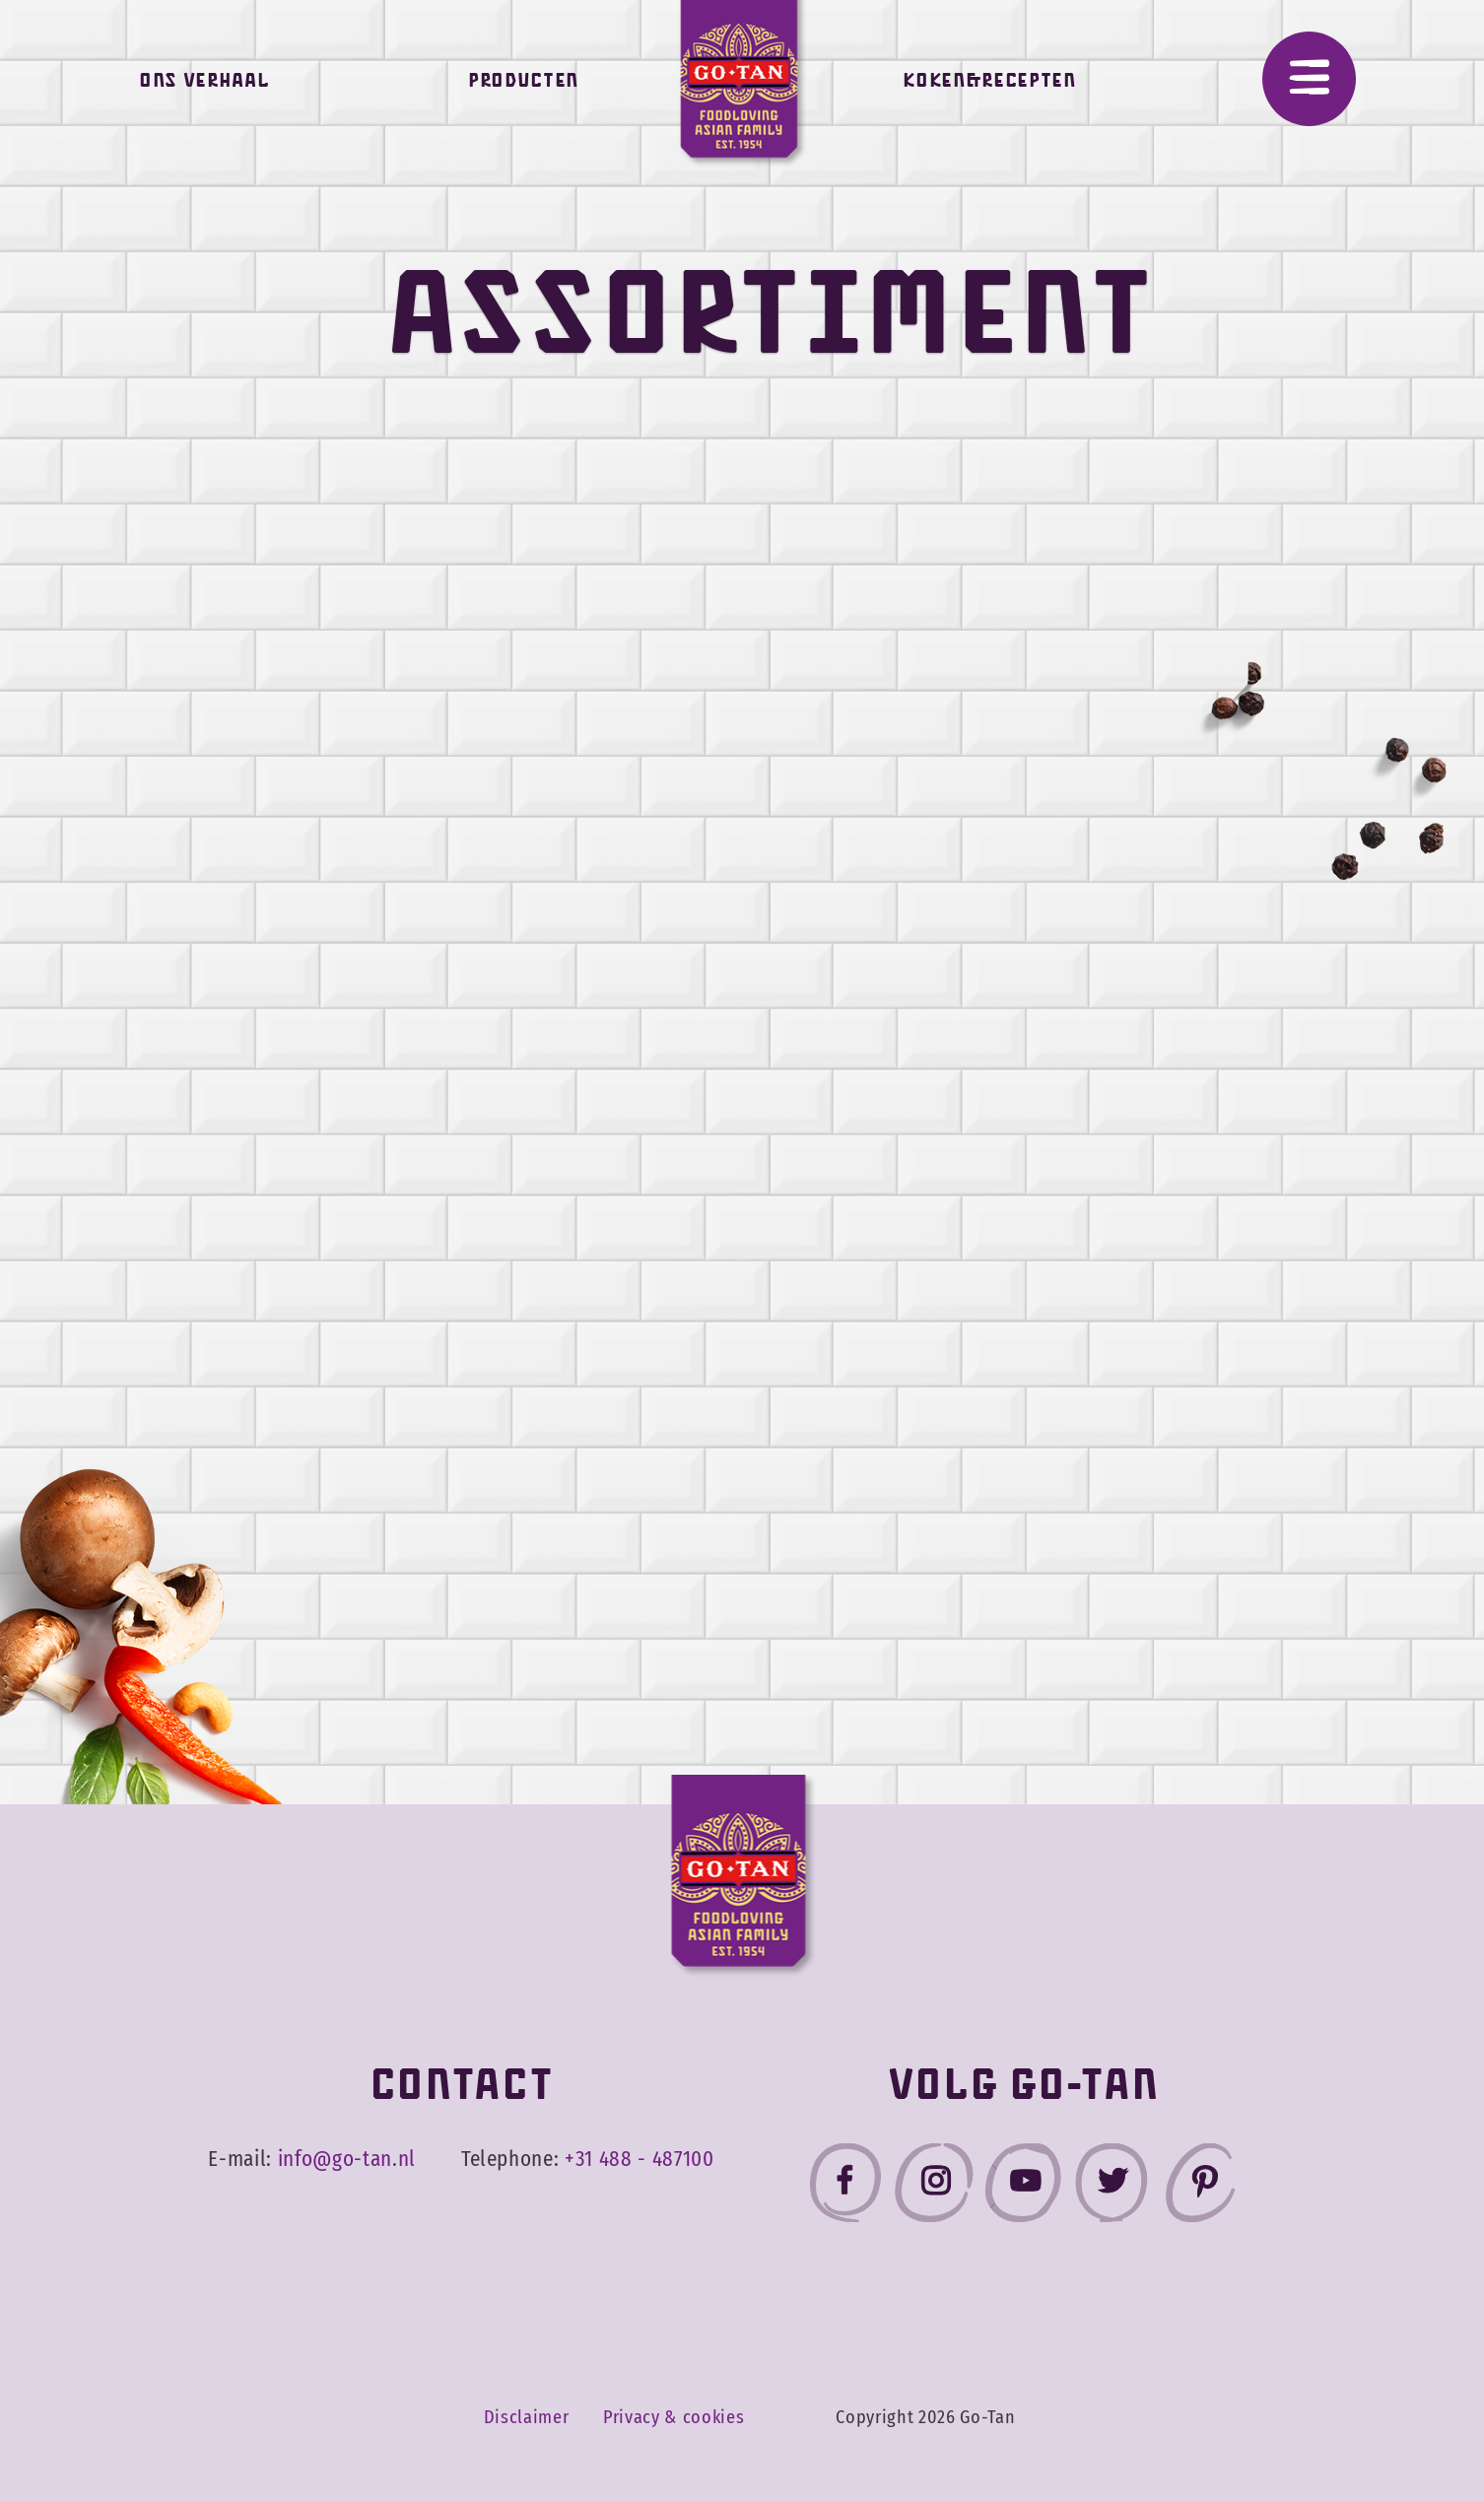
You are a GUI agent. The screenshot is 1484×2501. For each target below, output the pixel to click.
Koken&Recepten (989, 85)
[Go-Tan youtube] (1022, 2187)
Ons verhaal (204, 85)
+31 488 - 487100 (639, 2159)
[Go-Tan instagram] (934, 2187)
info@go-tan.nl (347, 2159)
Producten (523, 85)
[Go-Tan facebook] (845, 2187)
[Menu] (1309, 79)
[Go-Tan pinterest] (1200, 2187)
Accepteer (1348, 2430)
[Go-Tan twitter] (1111, 2187)
